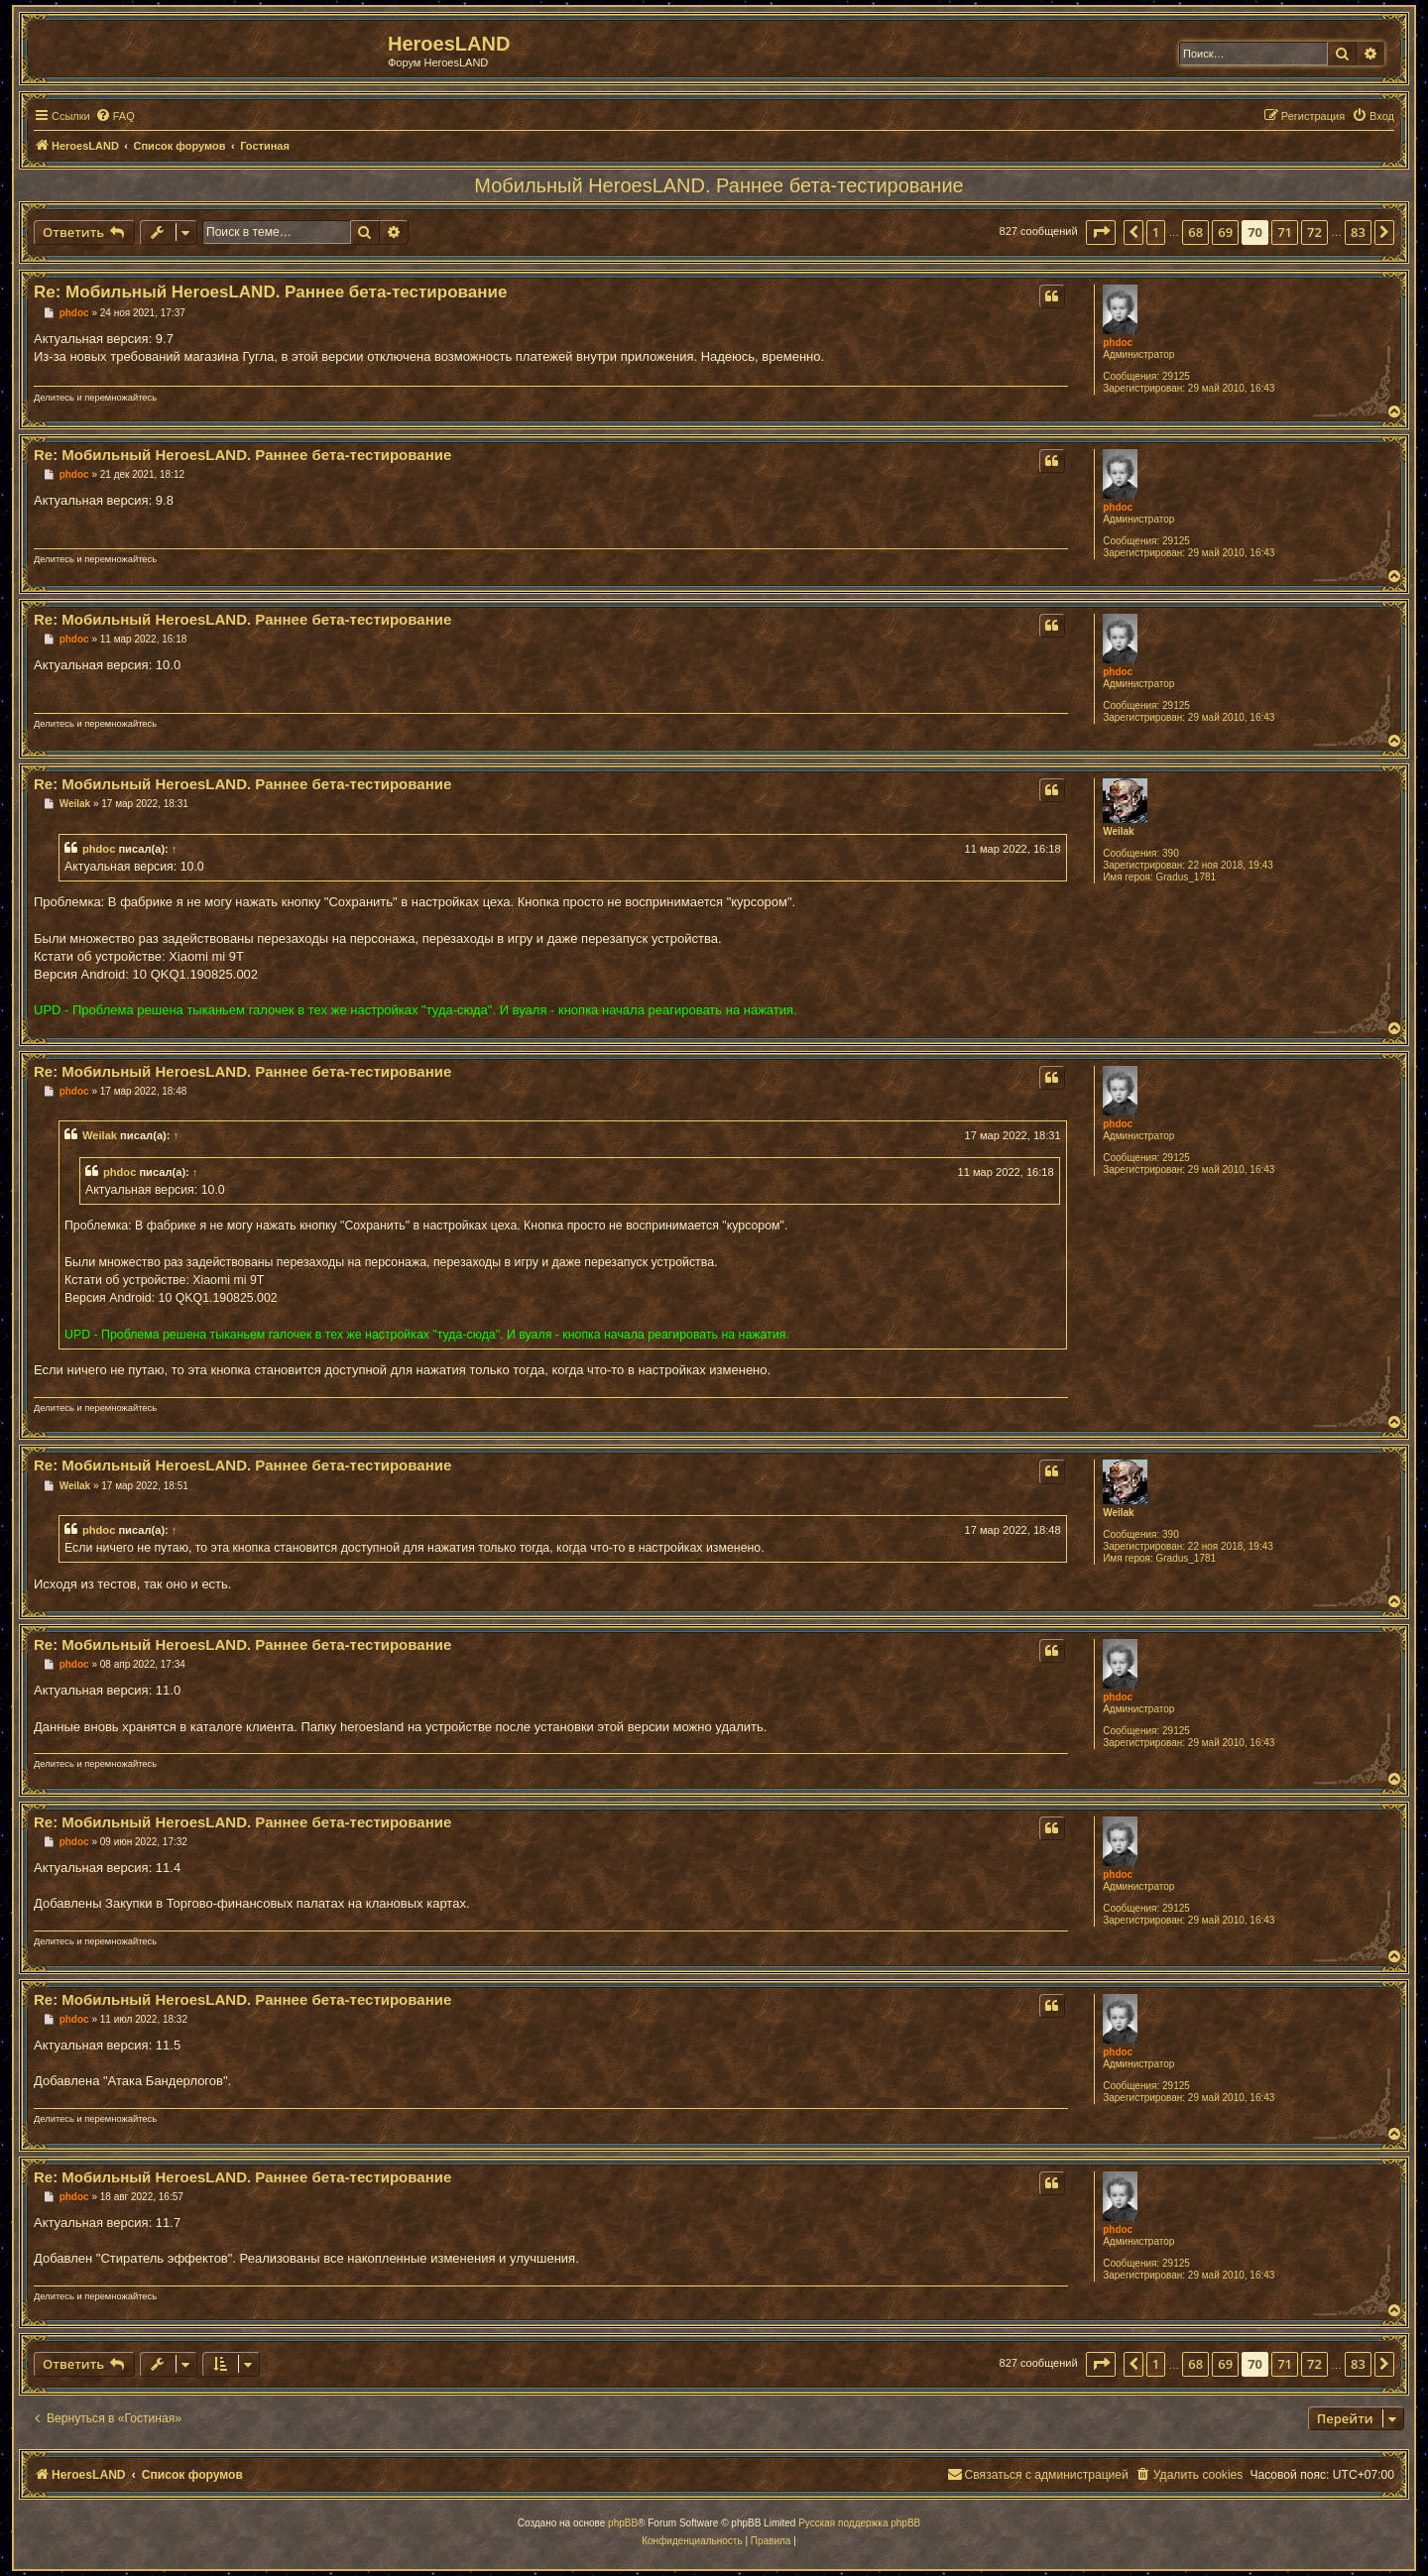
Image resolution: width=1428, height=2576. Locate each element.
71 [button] (1284, 232)
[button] (1101, 232)
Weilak (1118, 831)
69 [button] (1225, 232)
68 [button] (1195, 232)
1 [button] (1155, 232)
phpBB (623, 2522)
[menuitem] (115, 116)
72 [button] (1314, 232)
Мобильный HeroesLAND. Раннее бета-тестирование (718, 185)
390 (1170, 853)
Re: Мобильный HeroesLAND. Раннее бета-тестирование (270, 292)
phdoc (1117, 342)
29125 (1176, 376)
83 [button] (1358, 232)
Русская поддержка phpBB (859, 2522)
